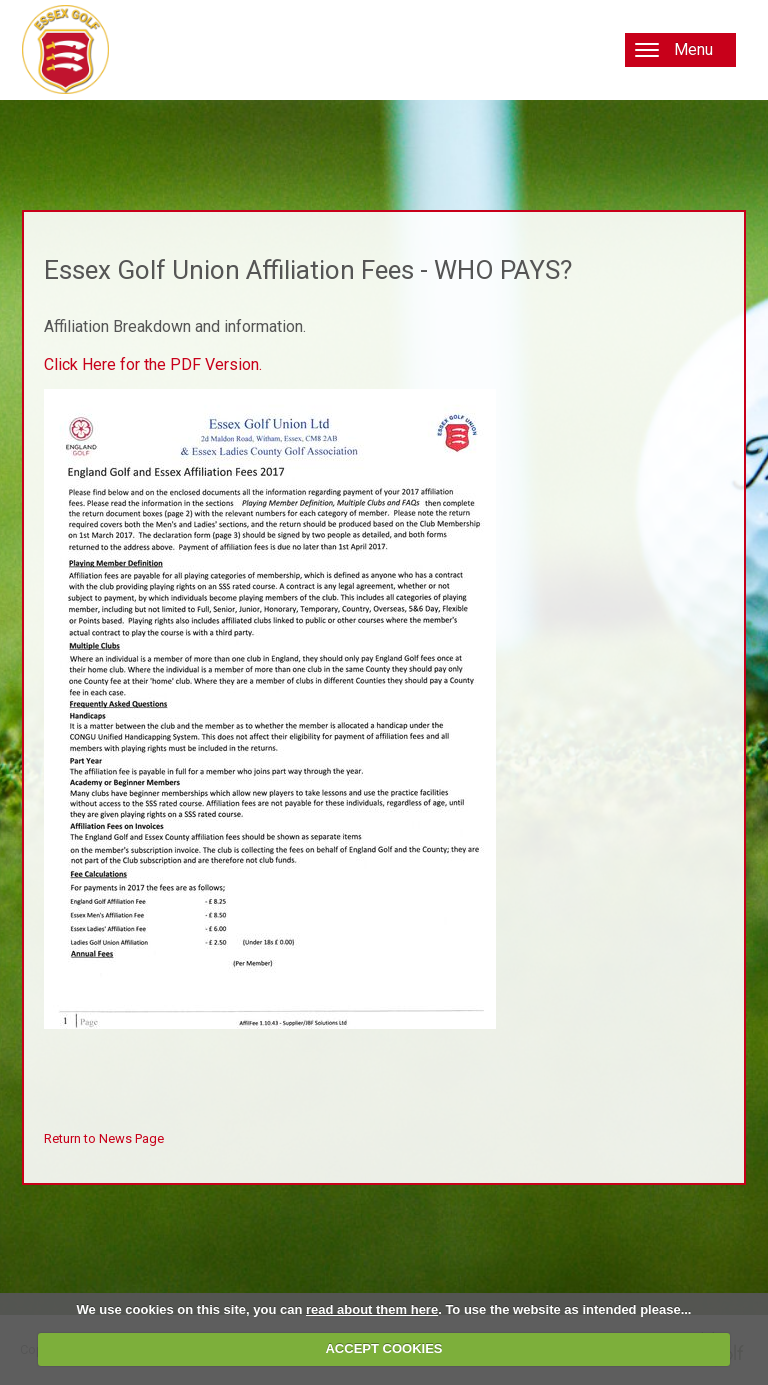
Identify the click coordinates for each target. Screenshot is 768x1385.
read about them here (372, 1309)
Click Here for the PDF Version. (153, 364)
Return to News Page (104, 1138)
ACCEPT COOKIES (383, 1348)
